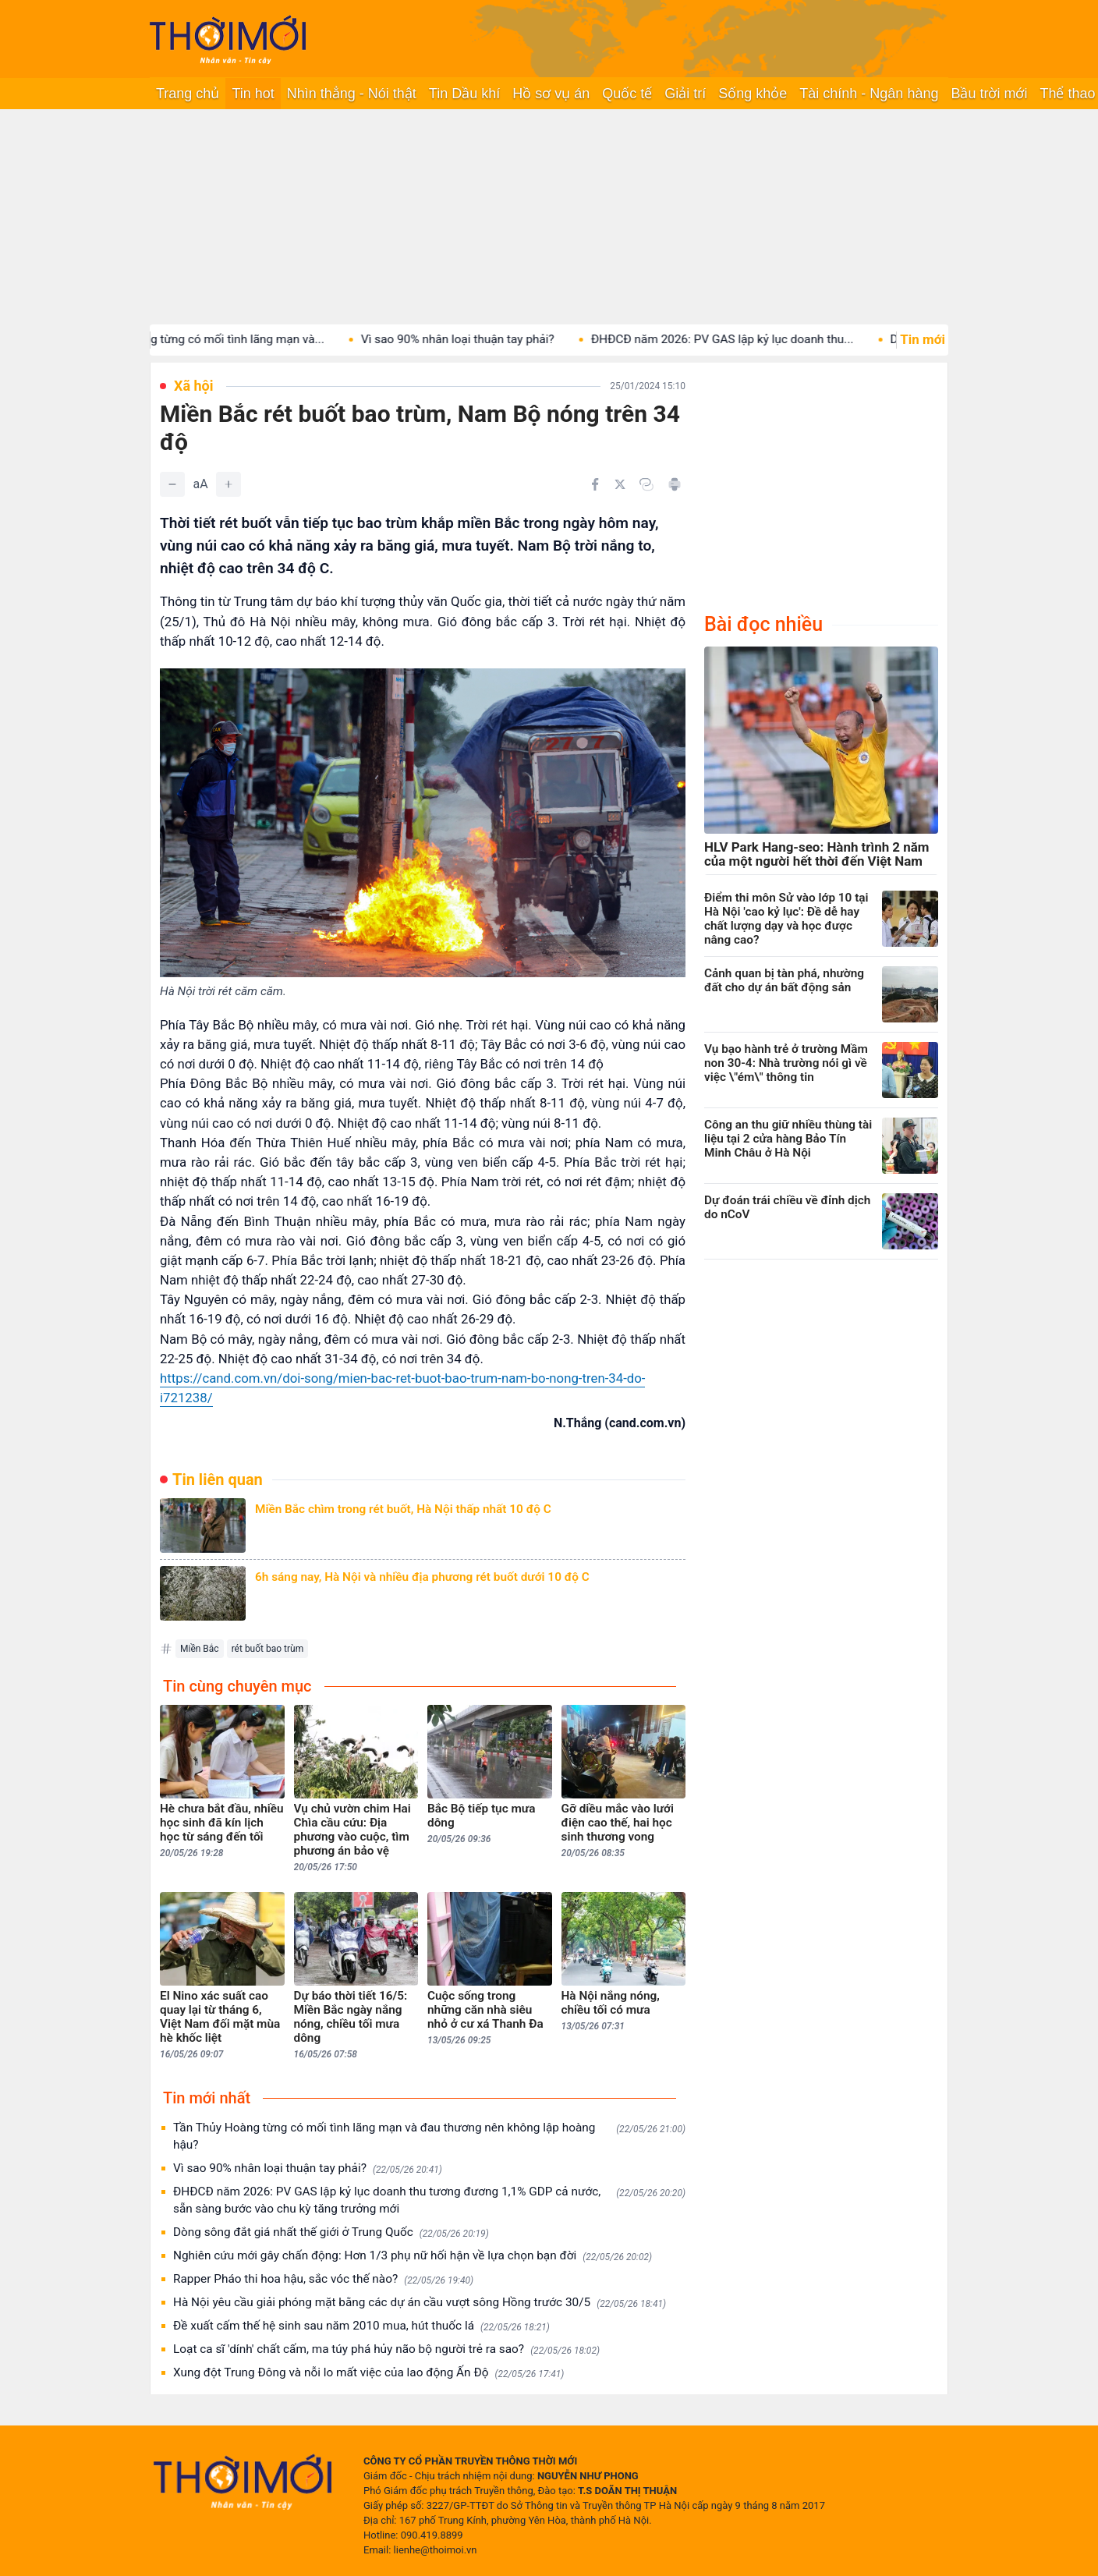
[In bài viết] (674, 484)
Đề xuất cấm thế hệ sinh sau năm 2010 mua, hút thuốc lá (361, 2326)
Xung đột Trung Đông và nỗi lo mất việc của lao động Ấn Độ (368, 2372)
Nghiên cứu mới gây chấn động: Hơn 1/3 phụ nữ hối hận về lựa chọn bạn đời (412, 2255)
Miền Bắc (199, 1648)
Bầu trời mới (989, 93)
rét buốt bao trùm (268, 1648)
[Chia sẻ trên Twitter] (620, 484)
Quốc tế (627, 93)
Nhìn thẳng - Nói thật (351, 93)
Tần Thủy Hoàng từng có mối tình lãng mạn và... (214, 339)
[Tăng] (228, 484)
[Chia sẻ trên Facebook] (595, 484)
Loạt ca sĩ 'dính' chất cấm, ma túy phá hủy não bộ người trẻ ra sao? (386, 2349)
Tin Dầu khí (464, 93)
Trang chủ (187, 93)
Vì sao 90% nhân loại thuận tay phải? (475, 339)
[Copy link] (646, 484)
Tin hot (253, 93)
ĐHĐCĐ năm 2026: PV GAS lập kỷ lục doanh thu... (739, 339)
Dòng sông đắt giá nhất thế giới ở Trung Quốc (331, 2232)
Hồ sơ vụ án (551, 93)
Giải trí (685, 93)
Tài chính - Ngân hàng (868, 93)
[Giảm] (172, 484)
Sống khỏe (752, 93)
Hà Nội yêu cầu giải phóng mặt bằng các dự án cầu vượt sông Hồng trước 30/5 (419, 2302)
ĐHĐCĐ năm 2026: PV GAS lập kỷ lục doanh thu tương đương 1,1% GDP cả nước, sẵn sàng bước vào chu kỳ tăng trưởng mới (429, 2200)
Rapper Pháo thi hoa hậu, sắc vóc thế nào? (323, 2279)
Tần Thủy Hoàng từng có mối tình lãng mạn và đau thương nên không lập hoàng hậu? (429, 2136)
